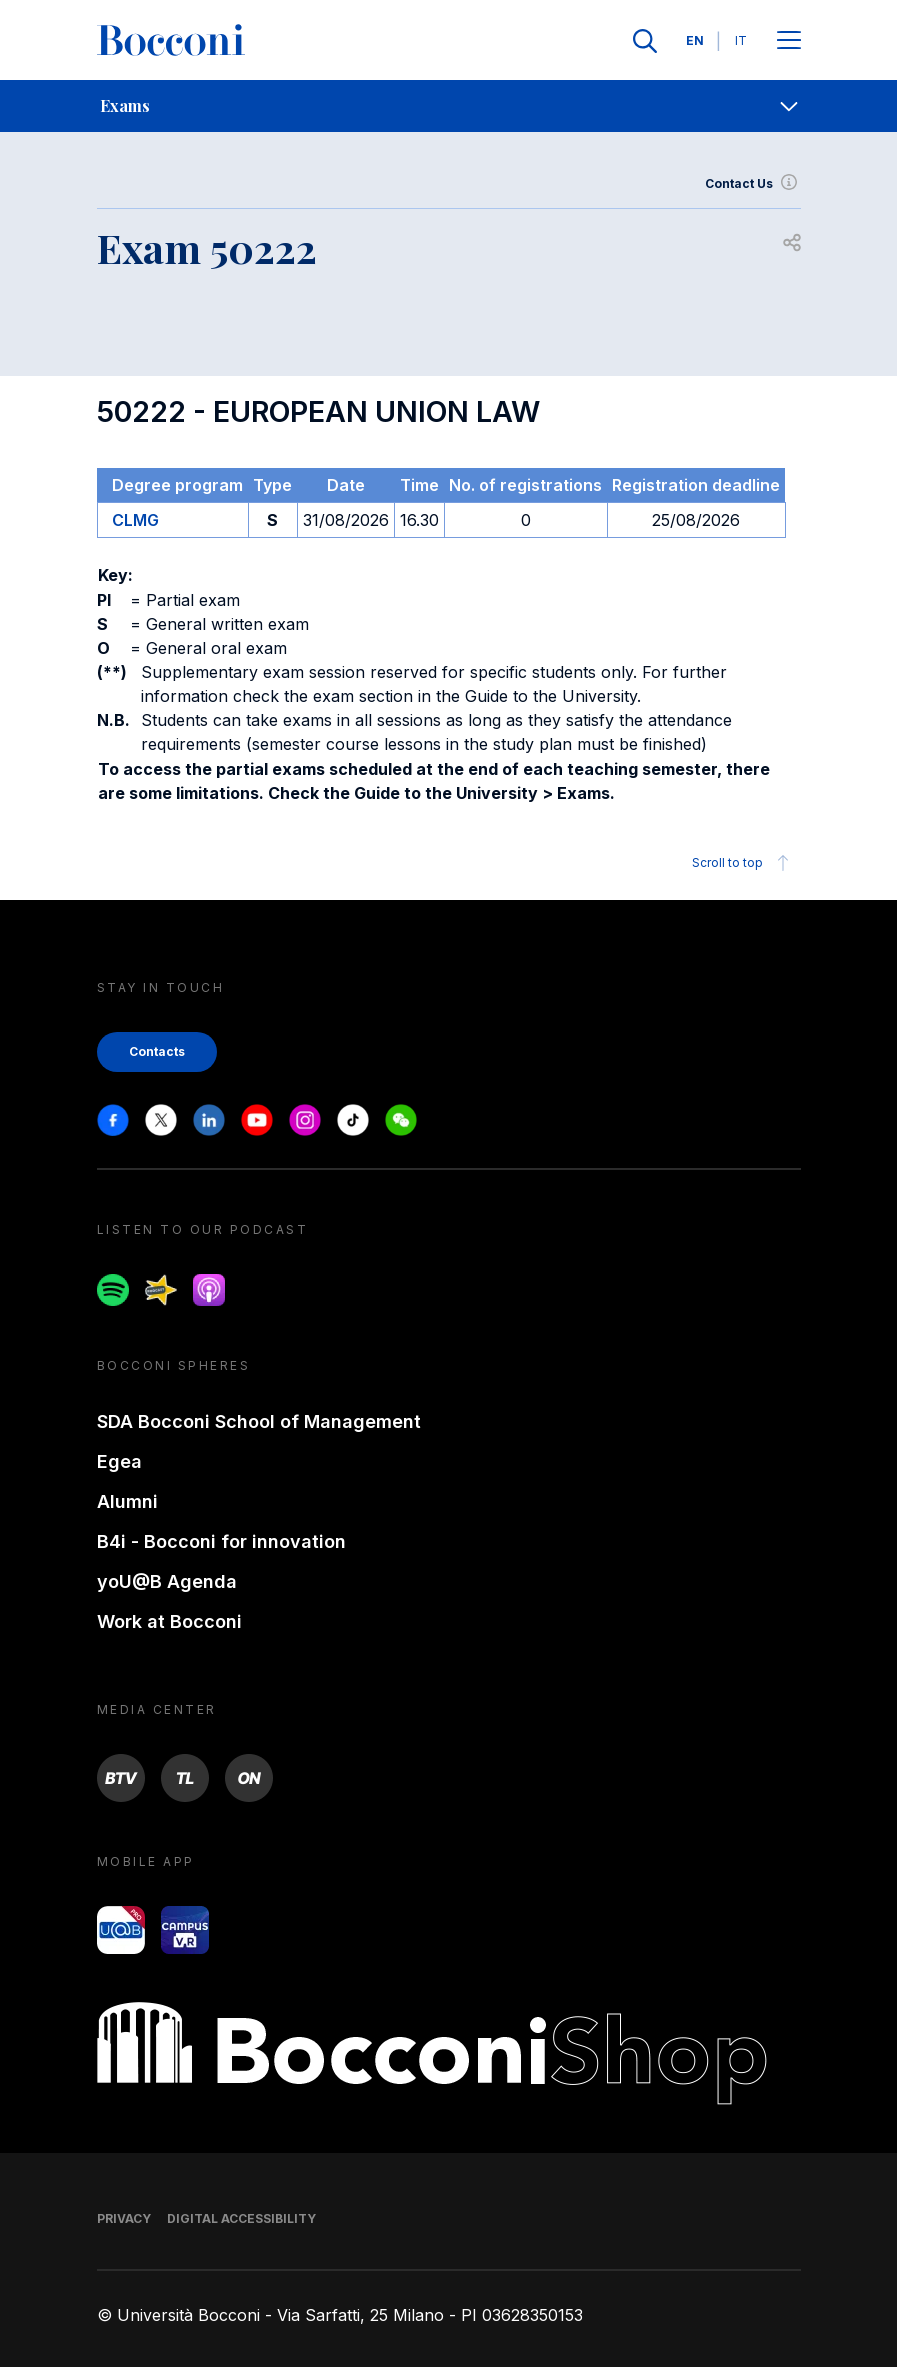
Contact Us (753, 184)
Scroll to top (743, 863)
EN (695, 40)
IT (741, 40)
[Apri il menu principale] (789, 41)
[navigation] (448, 106)
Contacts (157, 1051)
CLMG (135, 520)
